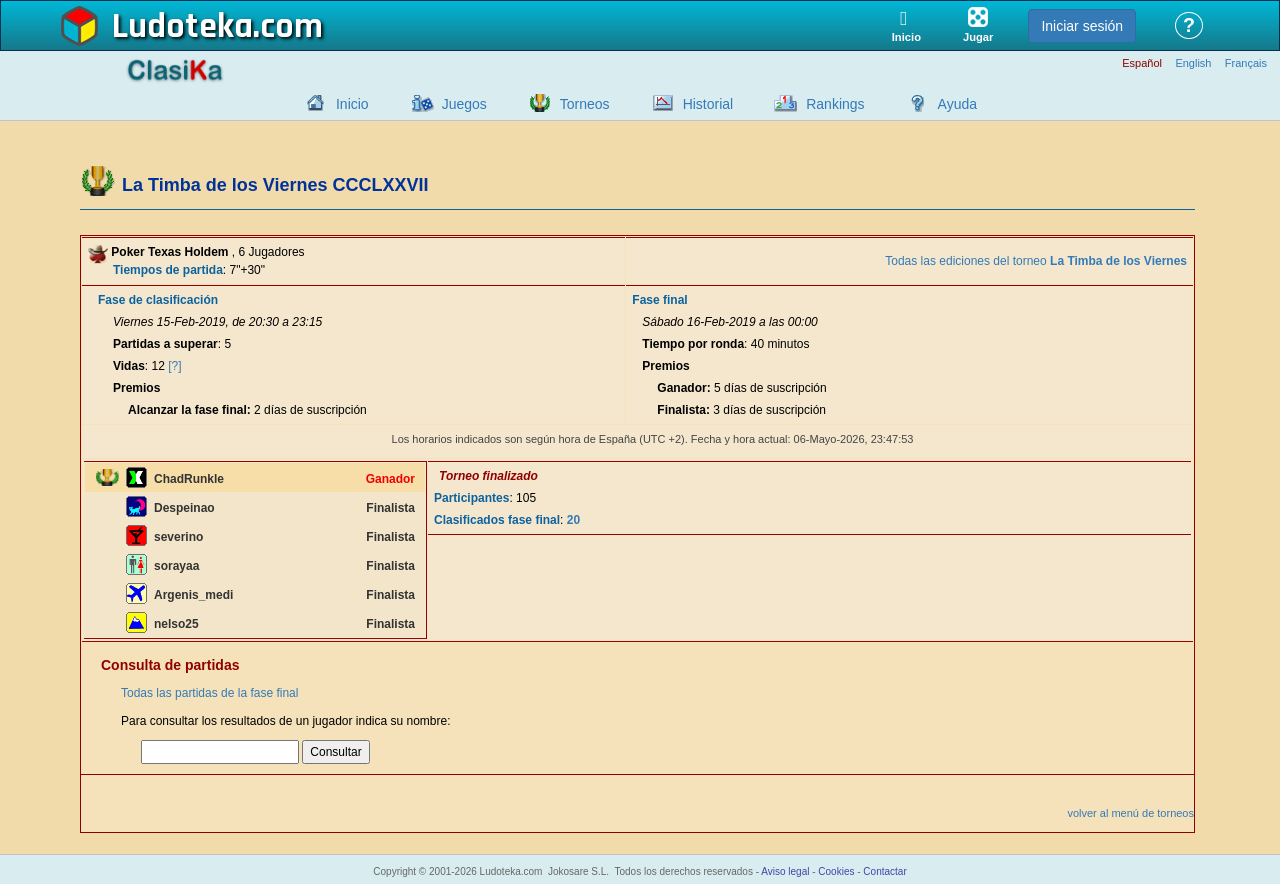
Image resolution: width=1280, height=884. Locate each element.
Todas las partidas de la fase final (209, 693)
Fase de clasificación (158, 300)
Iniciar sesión (1082, 26)
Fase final (659, 300)
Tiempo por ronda (693, 344)
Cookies (836, 871)
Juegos (464, 104)
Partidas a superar (165, 344)
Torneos (585, 104)
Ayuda (957, 104)
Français (1246, 63)
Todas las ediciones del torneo (1036, 261)
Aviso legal (785, 871)
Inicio (352, 104)
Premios (136, 388)
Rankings (835, 104)
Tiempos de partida (168, 270)
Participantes (471, 498)
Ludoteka (182, 27)
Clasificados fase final (497, 520)
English (1193, 63)
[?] (174, 366)
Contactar (884, 871)
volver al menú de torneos (1130, 813)
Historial (708, 104)
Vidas (129, 366)
